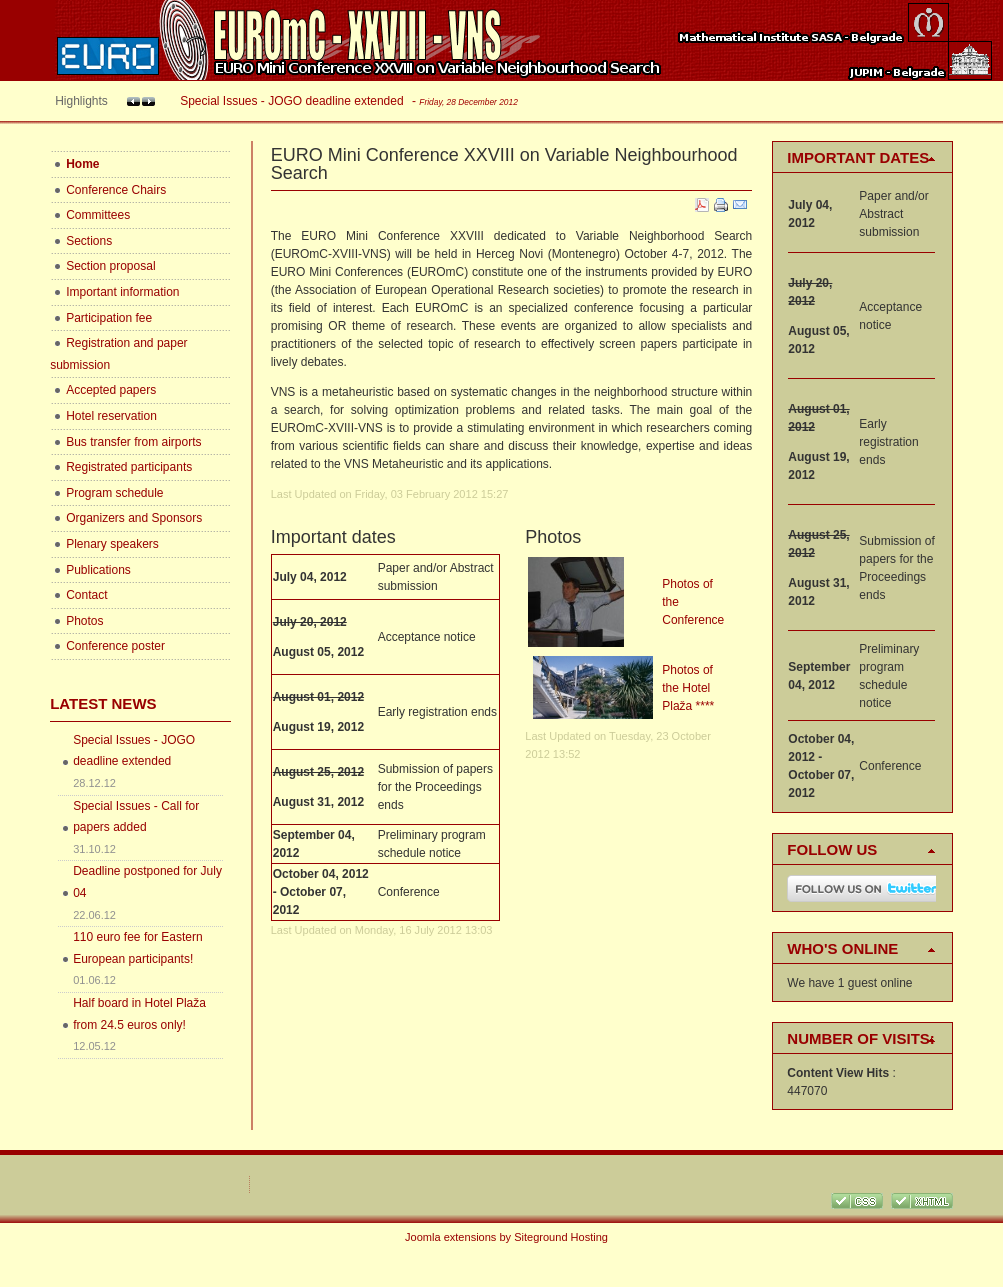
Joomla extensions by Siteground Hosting (506, 1237)
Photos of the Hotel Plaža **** (688, 688)
